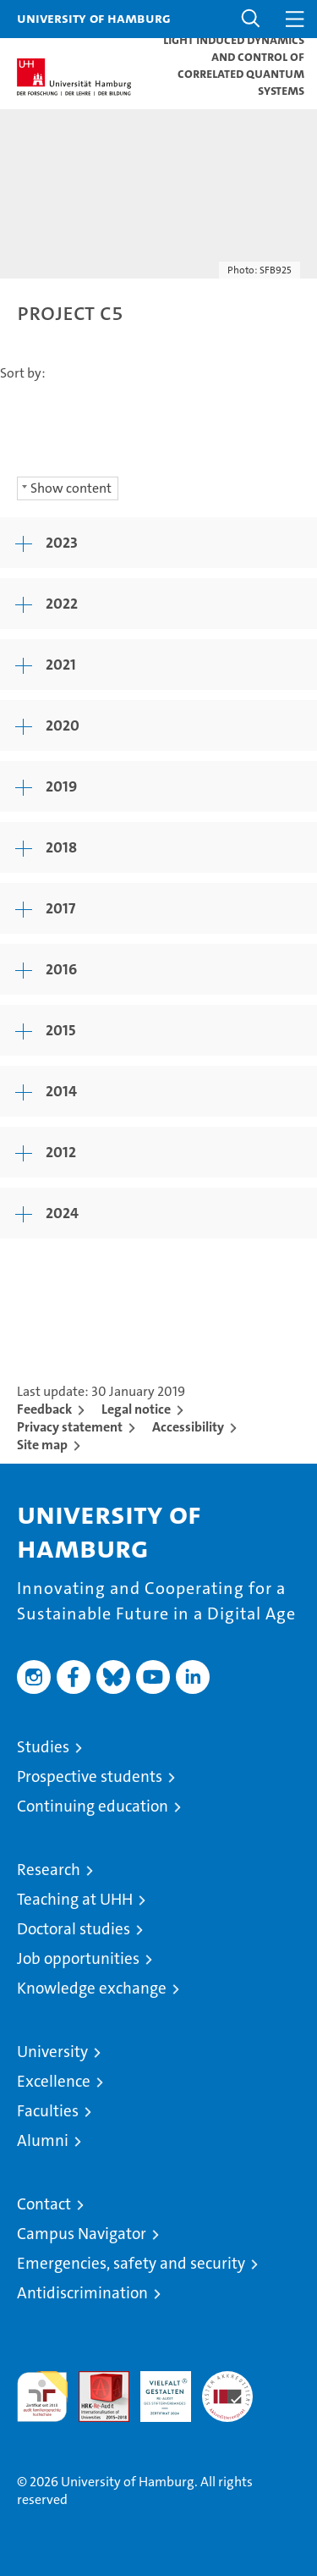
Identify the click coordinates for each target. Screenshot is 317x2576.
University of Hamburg (94, 17)
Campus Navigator (81, 2233)
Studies (43, 1746)
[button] (251, 19)
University (52, 2051)
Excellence (53, 2081)
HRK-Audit (156, 2389)
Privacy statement (70, 1427)
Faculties (48, 2110)
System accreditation (227, 2389)
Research (48, 1869)
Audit (95, 2380)
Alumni (42, 2140)
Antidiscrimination (82, 2292)
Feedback (44, 1409)
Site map (42, 1444)
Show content (71, 488)
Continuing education (92, 1806)
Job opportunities (78, 1958)
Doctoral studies (73, 1928)
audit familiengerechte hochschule (42, 2396)
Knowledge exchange (92, 1988)
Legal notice (136, 1409)
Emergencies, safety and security (131, 2263)
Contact (44, 2204)
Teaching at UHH (75, 1899)
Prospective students (89, 1776)
